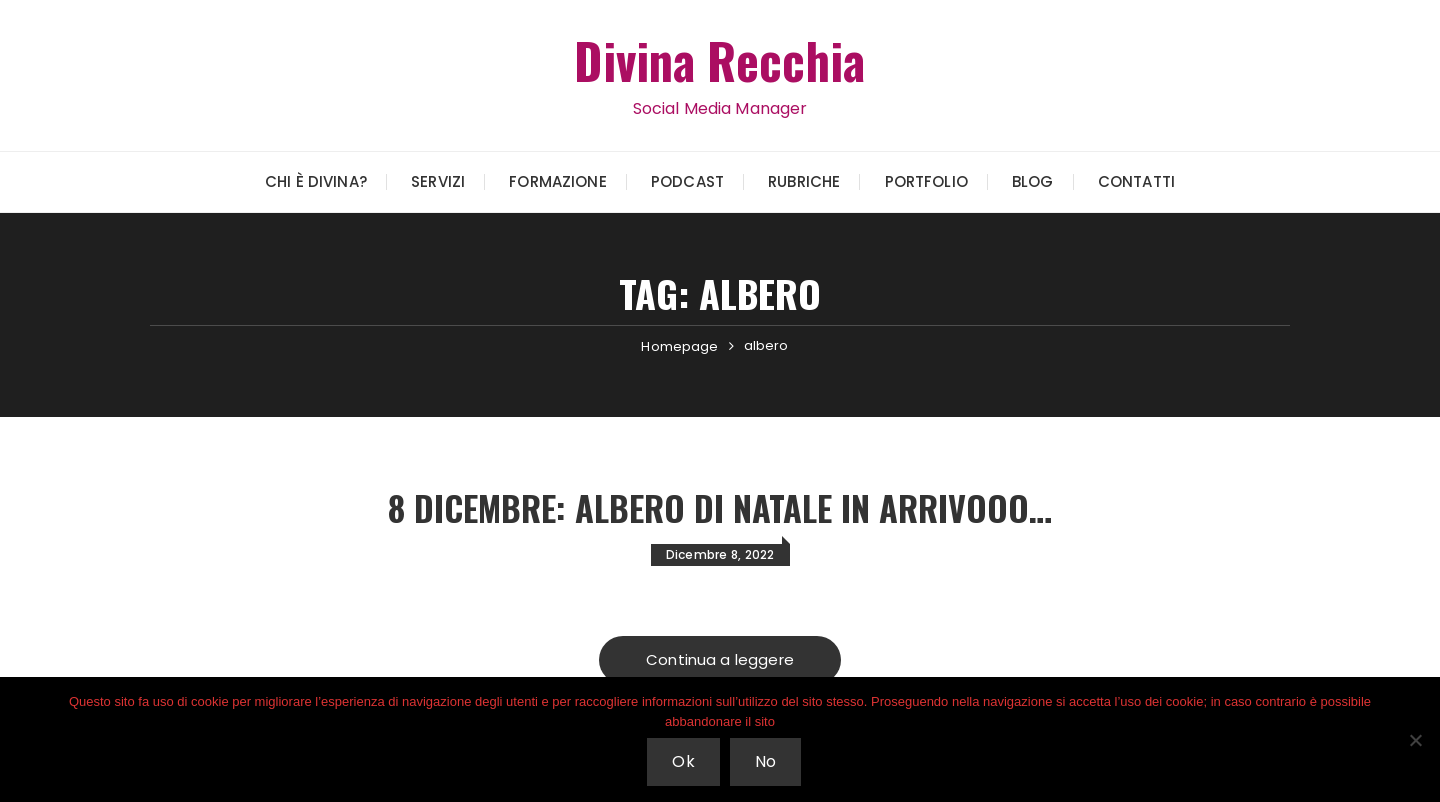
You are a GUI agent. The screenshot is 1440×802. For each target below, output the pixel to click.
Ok (684, 762)
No (766, 762)
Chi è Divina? (316, 181)
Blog (1033, 181)
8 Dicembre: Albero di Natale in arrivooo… (720, 506)
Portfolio (926, 181)
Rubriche (804, 181)
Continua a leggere (720, 660)
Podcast (687, 181)
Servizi (438, 181)
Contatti (1136, 181)
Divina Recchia (719, 58)
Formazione (558, 181)
